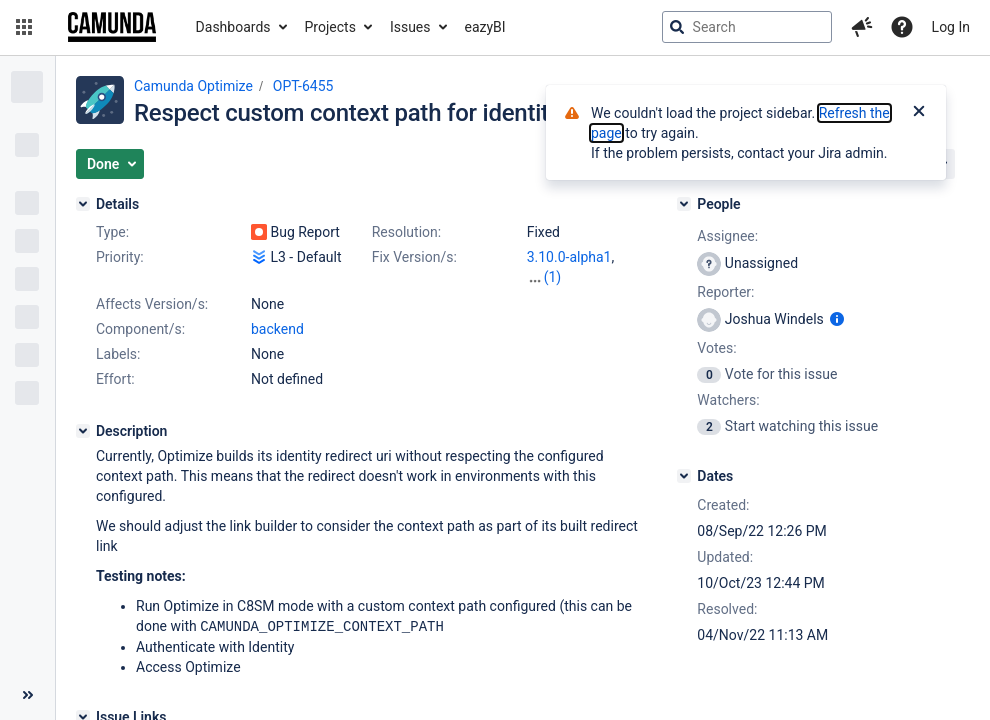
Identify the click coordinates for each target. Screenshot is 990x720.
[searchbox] (747, 27)
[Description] (83, 431)
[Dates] (684, 476)
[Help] (902, 27)
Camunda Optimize (193, 86)
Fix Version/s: (414, 257)
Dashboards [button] (233, 27)
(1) (553, 277)
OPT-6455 (303, 86)
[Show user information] (837, 319)
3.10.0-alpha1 (569, 257)
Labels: (118, 354)
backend (277, 329)
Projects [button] (330, 27)
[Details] (83, 204)
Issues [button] (410, 27)
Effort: (115, 379)
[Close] (919, 113)
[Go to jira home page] (112, 27)
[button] (24, 27)
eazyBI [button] (485, 27)
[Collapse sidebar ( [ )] (27, 695)
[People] (684, 204)
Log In (951, 27)
